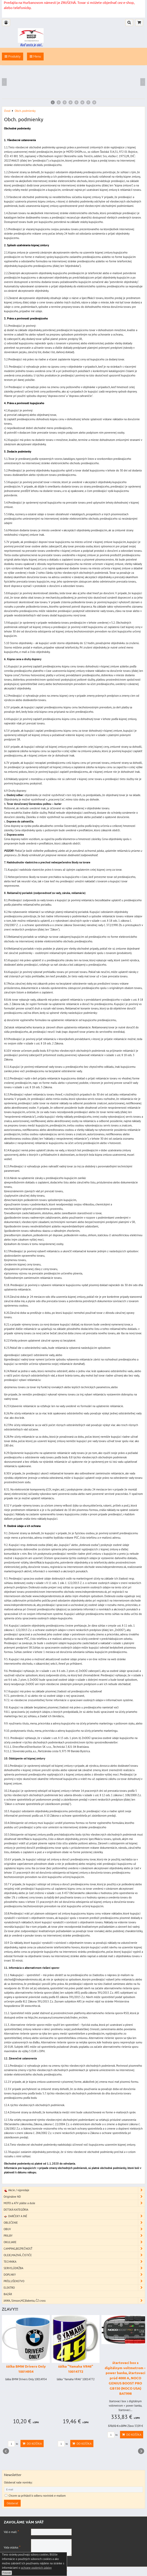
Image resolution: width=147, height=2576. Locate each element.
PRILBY (74, 2235)
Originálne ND (74, 2196)
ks (13, 2443)
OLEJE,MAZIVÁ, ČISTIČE (74, 2255)
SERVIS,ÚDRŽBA (74, 2268)
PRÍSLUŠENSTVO (74, 2281)
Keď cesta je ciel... (31, 44)
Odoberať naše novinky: (18, 2482)
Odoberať (12, 2503)
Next (141, 2451)
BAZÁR (8, 2294)
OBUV (74, 2229)
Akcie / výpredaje (74, 2190)
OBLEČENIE (74, 2222)
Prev (6, 2451)
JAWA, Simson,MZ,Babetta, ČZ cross (74, 2300)
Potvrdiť (6, 2572)
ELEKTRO (74, 2287)
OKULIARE (74, 2242)
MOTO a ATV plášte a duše (74, 2203)
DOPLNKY (74, 2274)
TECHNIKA (74, 2261)
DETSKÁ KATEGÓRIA (16, 2209)
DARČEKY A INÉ (74, 2216)
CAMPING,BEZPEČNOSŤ (74, 2248)
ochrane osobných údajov (36, 2567)
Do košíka (32, 2443)
